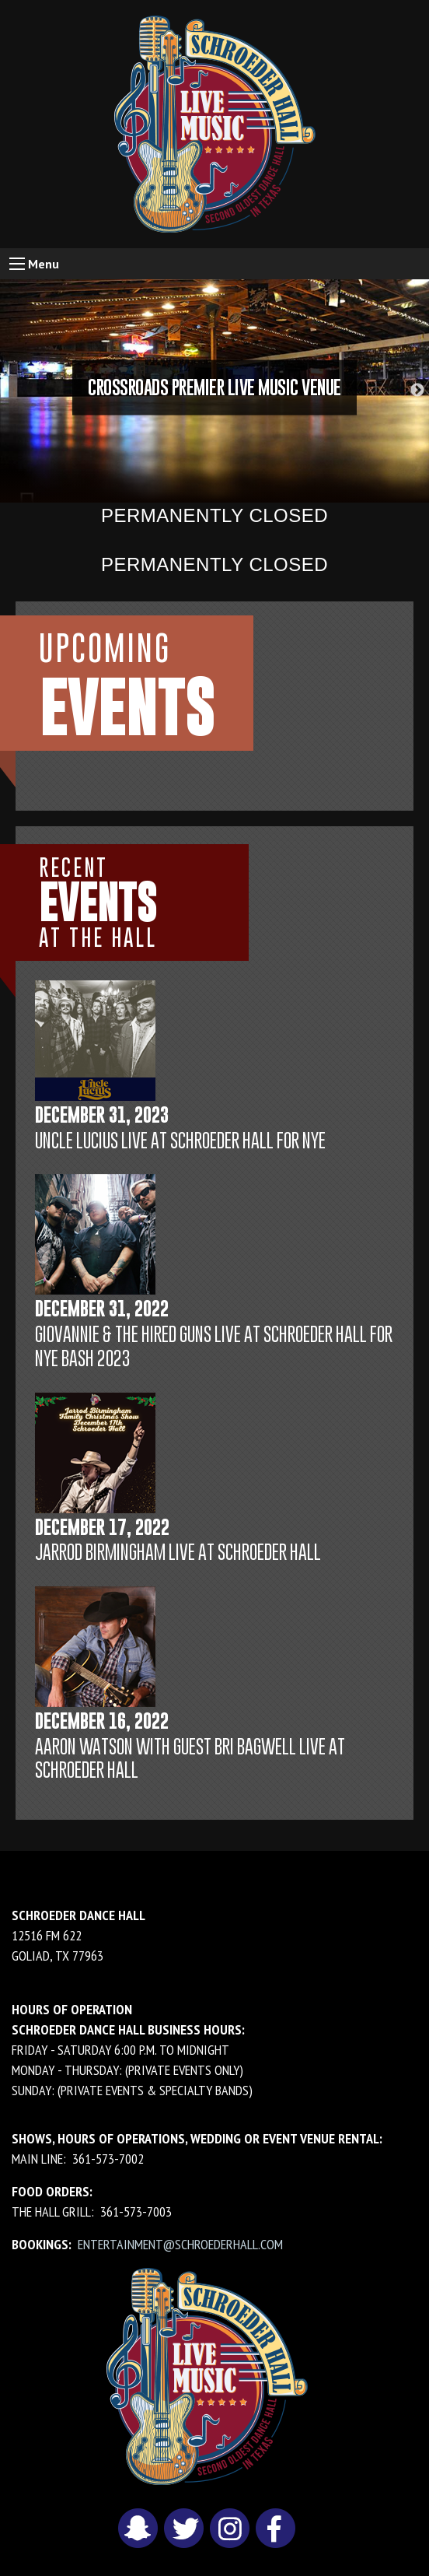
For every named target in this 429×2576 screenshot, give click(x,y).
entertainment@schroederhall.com (180, 2244)
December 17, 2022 (102, 1527)
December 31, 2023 (102, 1114)
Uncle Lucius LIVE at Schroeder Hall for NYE (180, 1140)
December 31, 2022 (102, 1308)
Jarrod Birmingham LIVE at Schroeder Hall (178, 1551)
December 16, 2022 (102, 1720)
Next (417, 390)
